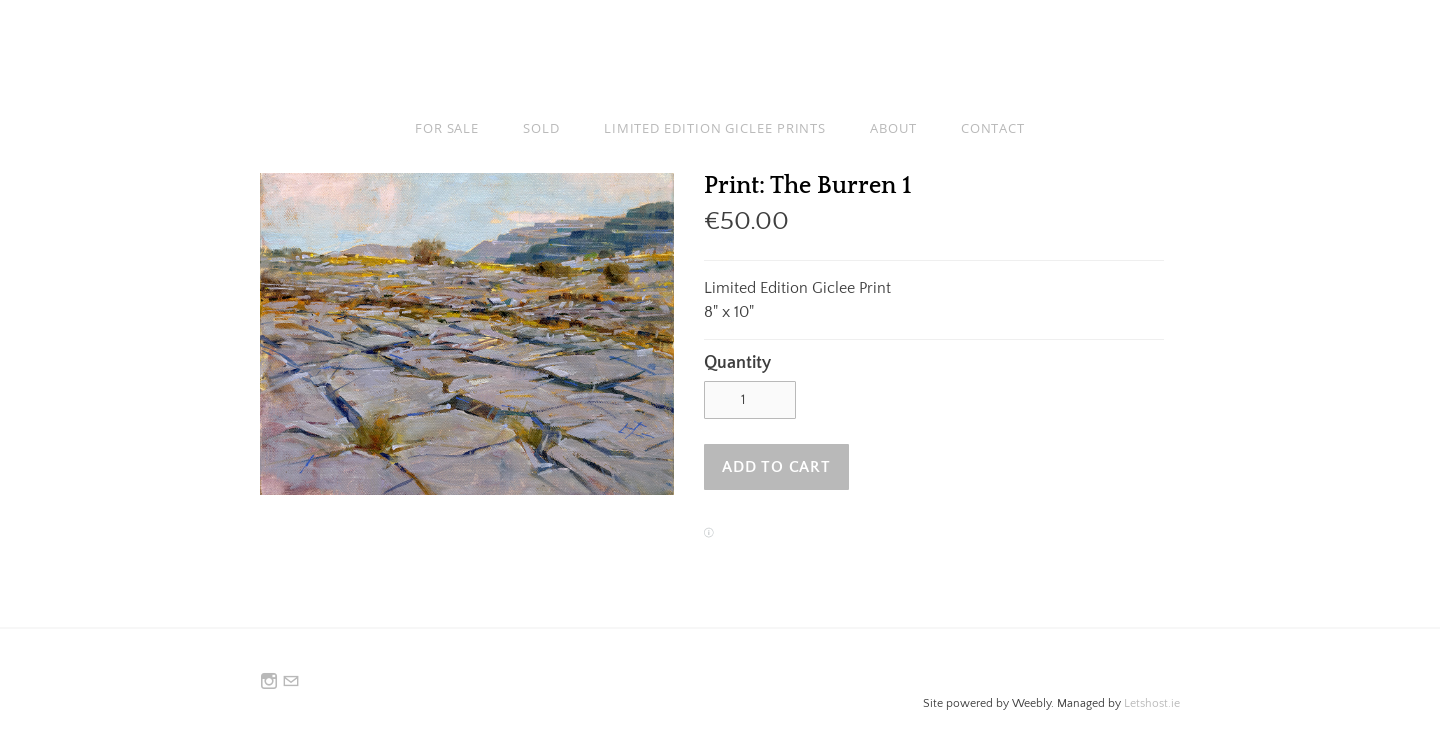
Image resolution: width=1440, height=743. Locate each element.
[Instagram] (269, 682)
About (893, 128)
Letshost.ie (1152, 703)
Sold (541, 128)
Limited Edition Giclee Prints (715, 128)
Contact (993, 128)
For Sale (447, 128)
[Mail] (291, 682)
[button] (776, 467)
